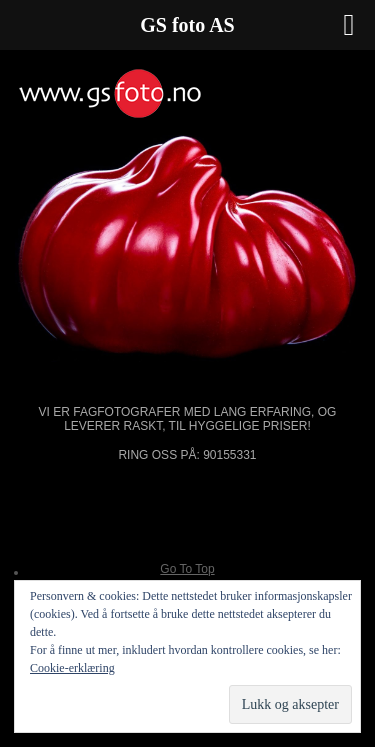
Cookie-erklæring (72, 668)
